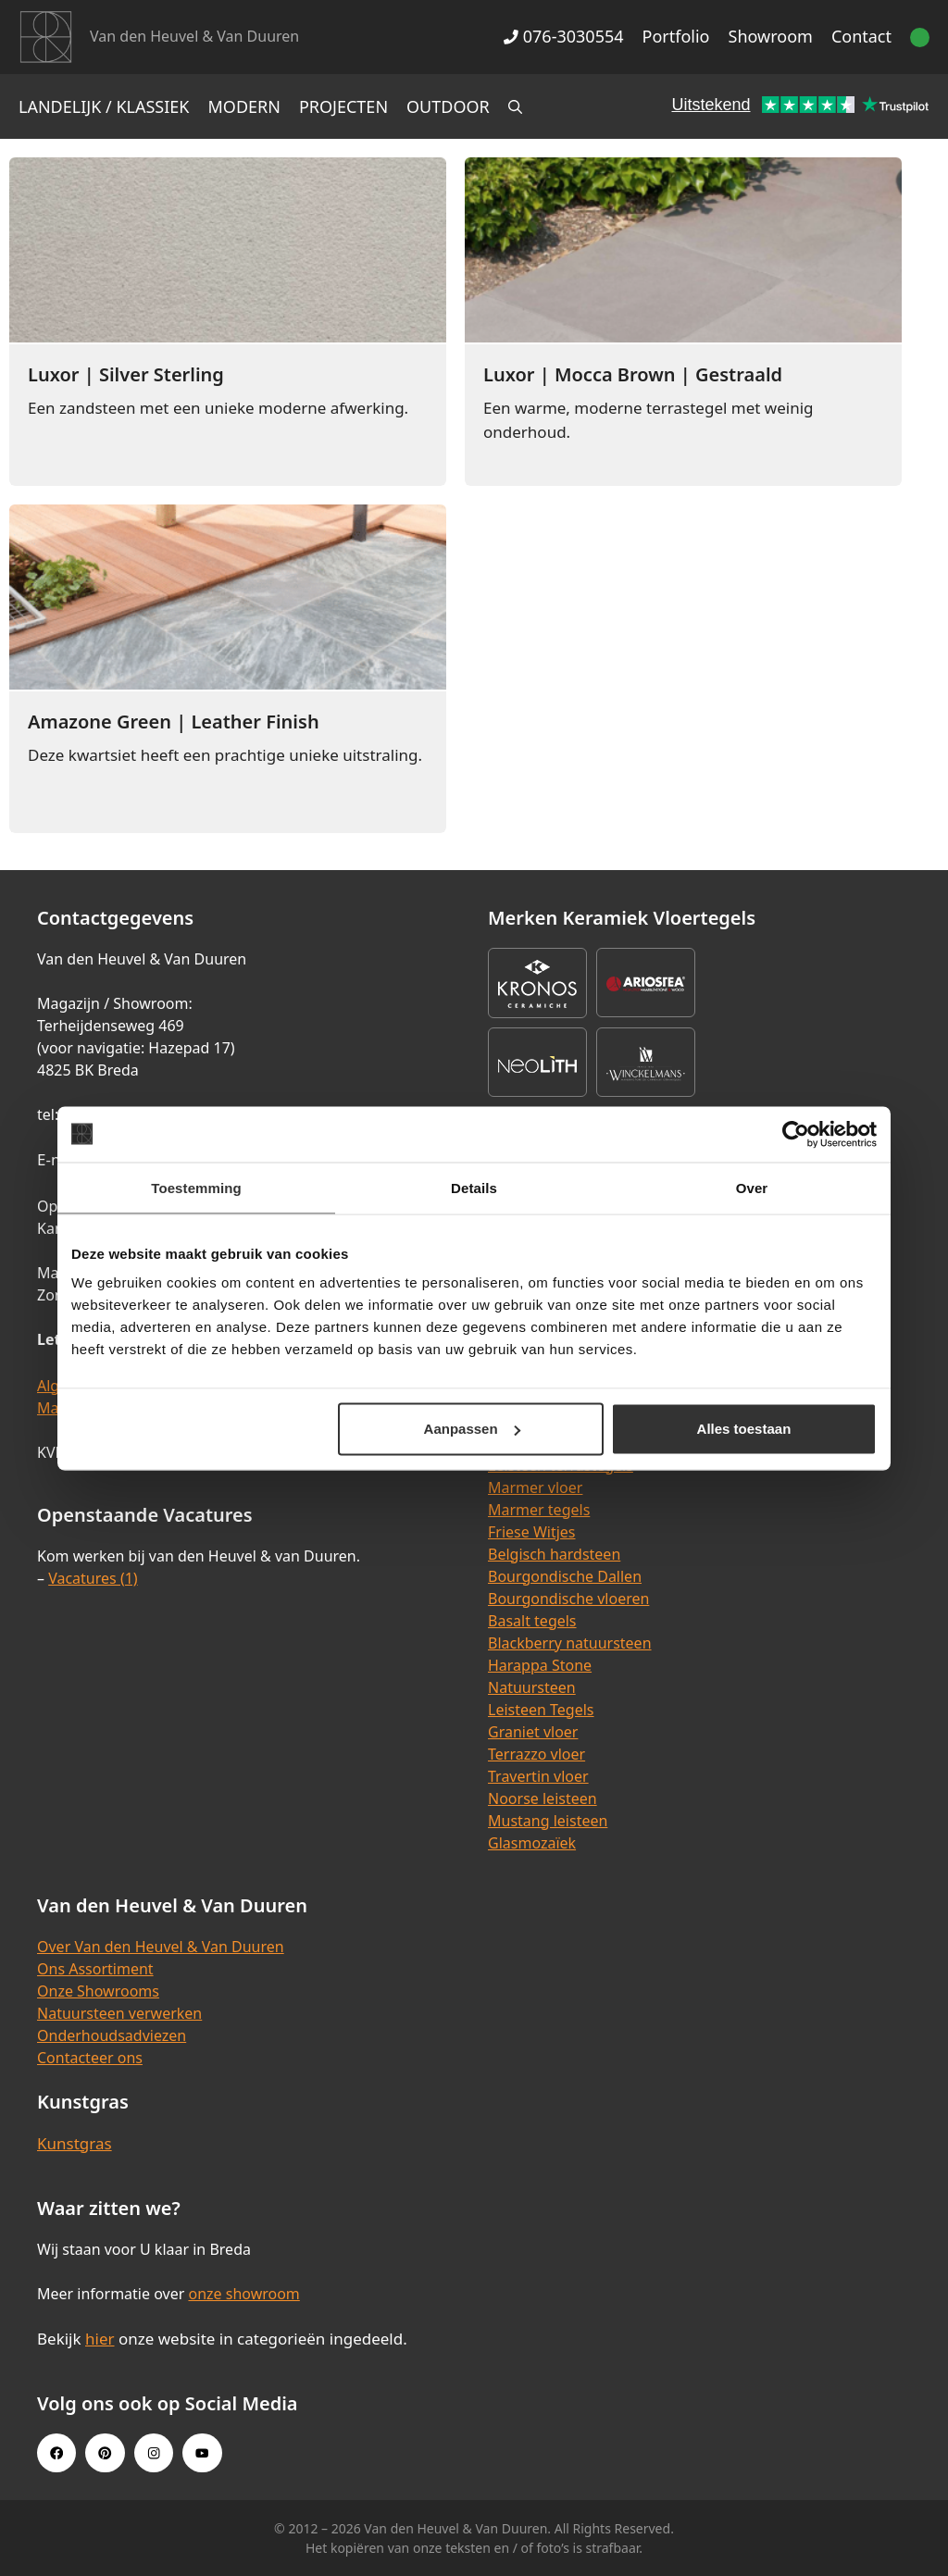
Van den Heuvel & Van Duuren (194, 36)
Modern (244, 106)
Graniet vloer (533, 1732)
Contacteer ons (90, 2057)
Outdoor (448, 106)
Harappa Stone (540, 1665)
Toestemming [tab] (196, 1187)
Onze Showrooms (98, 1991)
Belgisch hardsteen (554, 1554)
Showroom (771, 36)
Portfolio (676, 36)
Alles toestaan (744, 1429)
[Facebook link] (56, 2452)
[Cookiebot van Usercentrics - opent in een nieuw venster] (796, 1134)
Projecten (343, 106)
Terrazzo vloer (536, 1754)
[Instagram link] (153, 2452)
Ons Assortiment (95, 1969)
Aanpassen (472, 1429)
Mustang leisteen (547, 1821)
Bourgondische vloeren (568, 1598)
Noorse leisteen (542, 1798)
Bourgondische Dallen (565, 1576)
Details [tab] (474, 1187)
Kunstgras (74, 2143)
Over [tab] (752, 1187)
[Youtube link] (201, 2452)
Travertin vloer (538, 1776)
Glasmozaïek (532, 1843)
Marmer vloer (535, 1487)
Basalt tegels (532, 1621)
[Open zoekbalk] (515, 106)
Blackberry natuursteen (570, 1643)
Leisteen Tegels (541, 1709)
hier (100, 2338)
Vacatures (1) (92, 1578)
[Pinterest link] (104, 2452)
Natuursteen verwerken (119, 2013)
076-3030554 (563, 36)
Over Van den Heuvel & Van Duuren (160, 1946)
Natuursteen (532, 1687)
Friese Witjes (532, 1532)
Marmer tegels (539, 1510)
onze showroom (243, 2294)
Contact (861, 36)
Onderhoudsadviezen (111, 2035)
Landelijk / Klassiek (104, 106)
